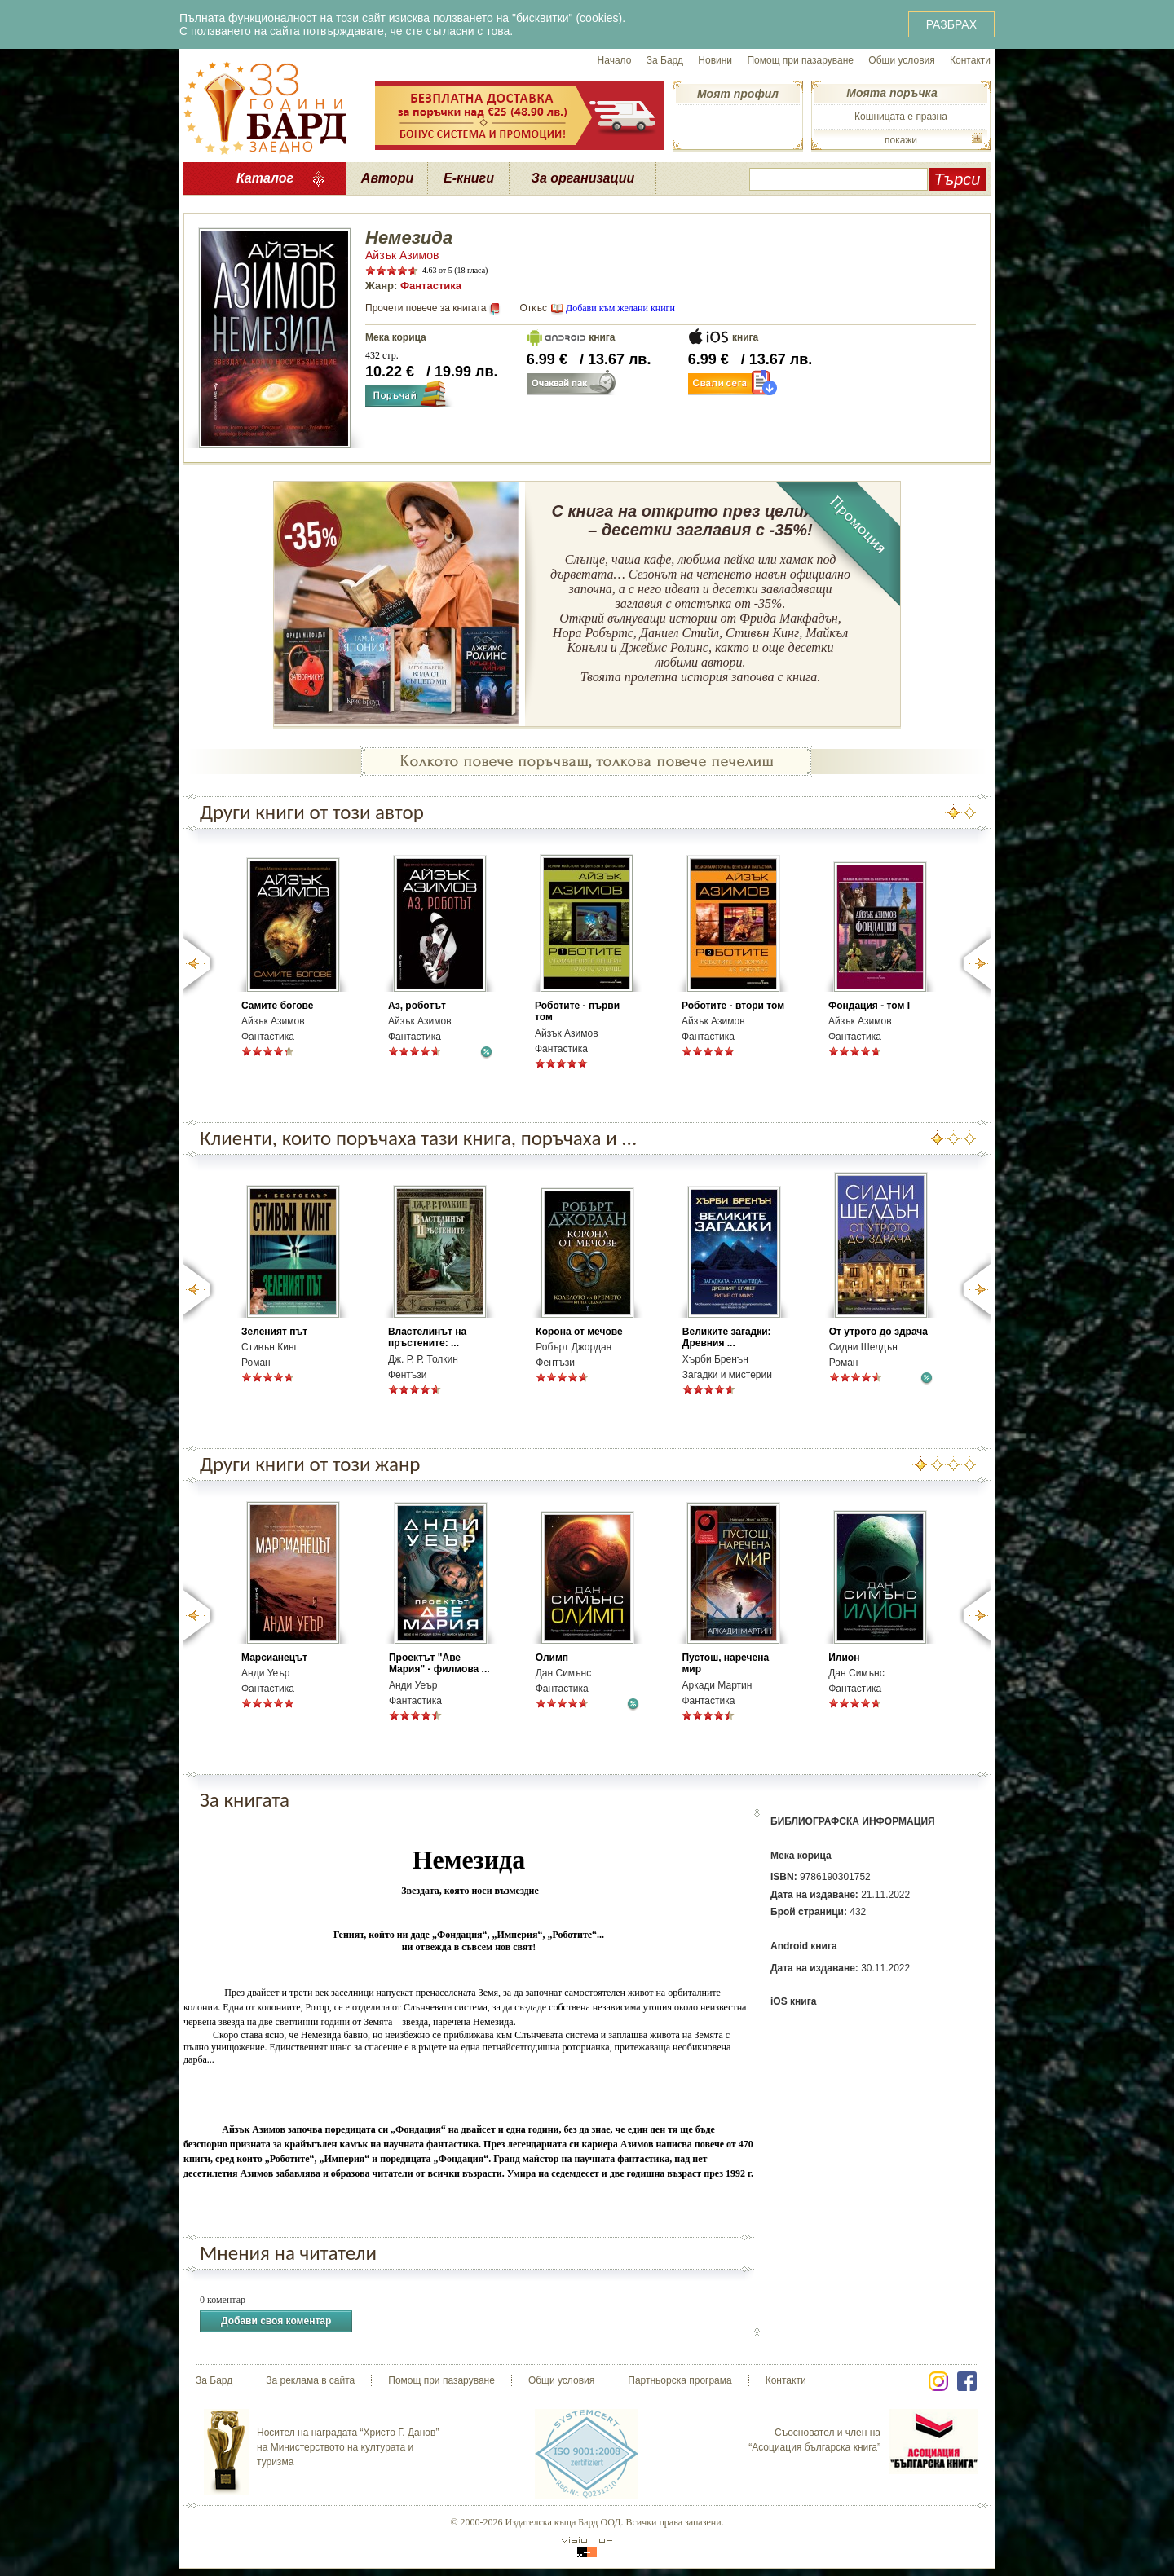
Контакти (970, 60)
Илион (843, 1657)
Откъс (533, 308)
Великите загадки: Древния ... (726, 1337)
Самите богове (277, 1005)
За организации (583, 178)
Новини (715, 60)
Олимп (552, 1657)
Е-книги (469, 178)
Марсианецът (274, 1657)
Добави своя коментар (276, 2321)
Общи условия (901, 60)
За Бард (665, 60)
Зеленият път (274, 1331)
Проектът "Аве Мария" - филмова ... (439, 1663)
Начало (615, 60)
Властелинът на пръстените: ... (427, 1337)
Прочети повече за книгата (425, 308)
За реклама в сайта (310, 2380)
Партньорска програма (679, 2380)
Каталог (265, 178)
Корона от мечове (579, 1331)
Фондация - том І (869, 1005)
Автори (387, 178)
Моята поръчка (891, 92)
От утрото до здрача (878, 1331)
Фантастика (430, 286)
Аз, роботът (417, 1005)
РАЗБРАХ (951, 24)
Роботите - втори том (733, 1005)
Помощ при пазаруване (800, 60)
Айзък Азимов (402, 255)
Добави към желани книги (620, 308)
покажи (901, 140)
